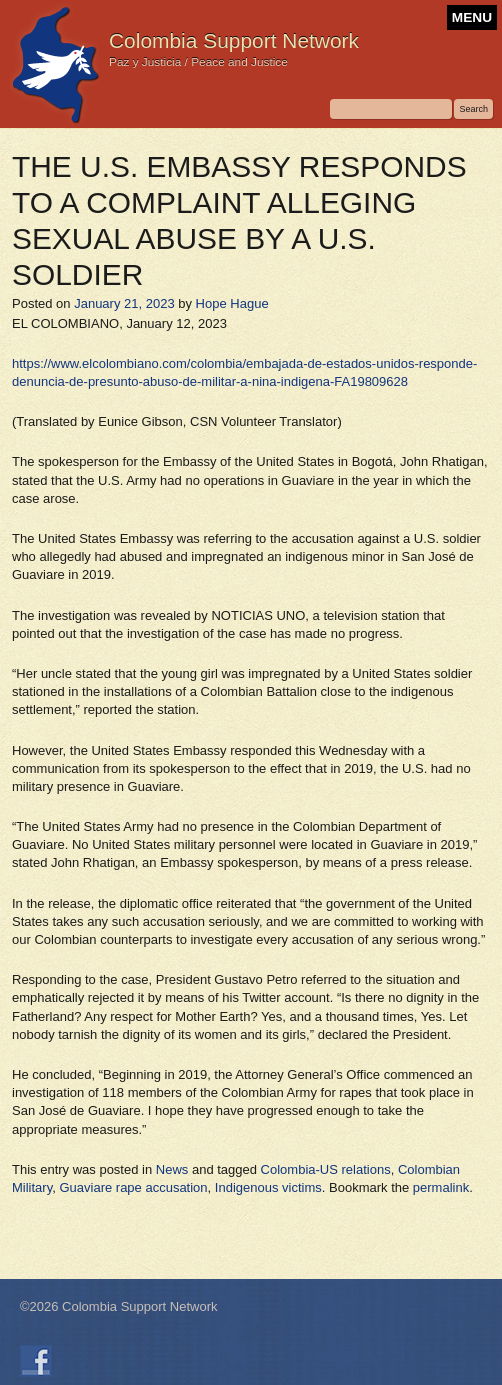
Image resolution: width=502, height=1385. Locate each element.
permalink (441, 1187)
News (172, 1169)
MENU (472, 17)
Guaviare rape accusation (133, 1187)
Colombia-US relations (326, 1169)
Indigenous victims (268, 1187)
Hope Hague (232, 303)
